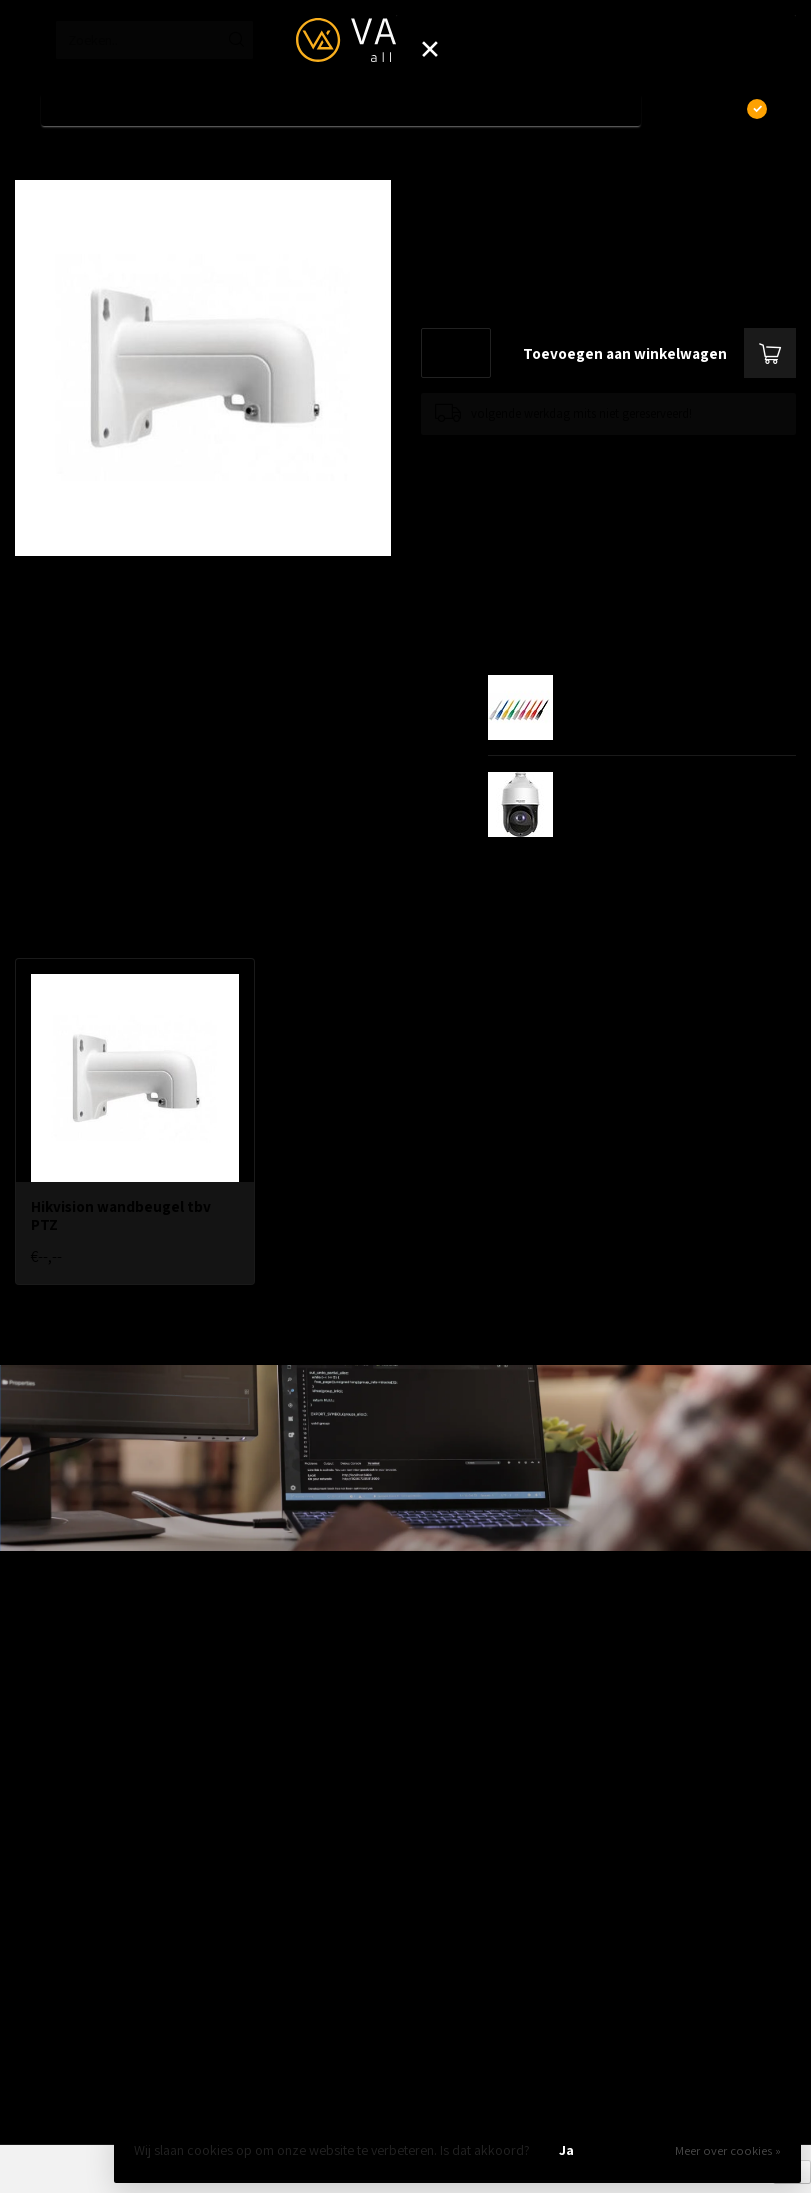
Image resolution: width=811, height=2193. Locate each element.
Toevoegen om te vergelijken (498, 454)
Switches (40, 1735)
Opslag (35, 1991)
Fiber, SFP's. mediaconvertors (100, 1863)
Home (32, 159)
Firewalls (40, 1703)
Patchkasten (50, 1895)
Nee (635, 2150)
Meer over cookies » (728, 2150)
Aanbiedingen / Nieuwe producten (113, 1639)
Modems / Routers (68, 1927)
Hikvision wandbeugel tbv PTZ (165, 159)
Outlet (32, 2023)
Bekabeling (47, 1671)
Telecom (39, 1799)
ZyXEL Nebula (53, 1831)
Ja (566, 2150)
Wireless (39, 1767)
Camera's (42, 1959)
